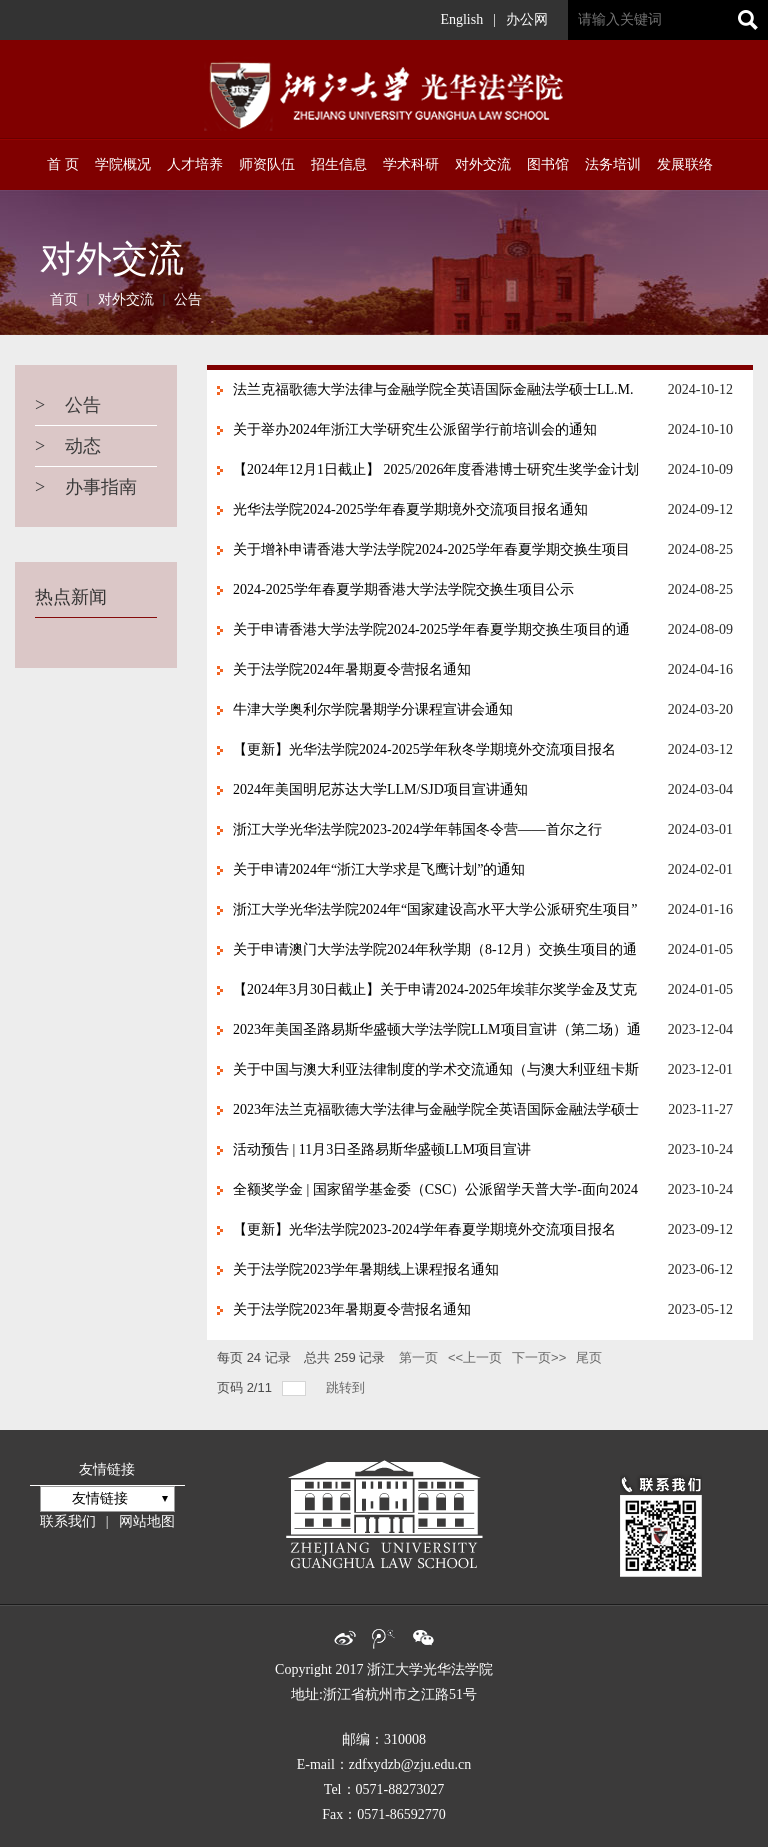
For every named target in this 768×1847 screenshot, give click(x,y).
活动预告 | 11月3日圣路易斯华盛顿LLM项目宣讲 (382, 1149)
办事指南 (86, 487)
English (461, 19)
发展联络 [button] (685, 164)
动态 (68, 446)
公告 (188, 299)
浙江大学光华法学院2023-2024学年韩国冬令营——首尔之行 (417, 829)
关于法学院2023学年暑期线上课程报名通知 (366, 1269)
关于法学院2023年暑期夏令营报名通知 (352, 1309)
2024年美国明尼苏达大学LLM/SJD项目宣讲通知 (380, 789)
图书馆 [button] (548, 164)
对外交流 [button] (483, 164)
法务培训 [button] (613, 164)
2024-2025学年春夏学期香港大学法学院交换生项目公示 (403, 589)
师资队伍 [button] (267, 164)
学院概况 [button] (123, 164)
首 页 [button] (63, 164)
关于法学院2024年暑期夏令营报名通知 (352, 669)
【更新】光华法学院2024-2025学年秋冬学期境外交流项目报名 (424, 749)
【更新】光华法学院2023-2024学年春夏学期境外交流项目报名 (424, 1229)
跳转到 (347, 1387)
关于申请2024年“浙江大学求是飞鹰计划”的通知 (379, 869)
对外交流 (126, 299)
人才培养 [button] (195, 164)
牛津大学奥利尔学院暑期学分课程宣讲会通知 (373, 709)
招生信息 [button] (339, 164)
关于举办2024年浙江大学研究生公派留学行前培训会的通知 (415, 429)
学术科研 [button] (411, 164)
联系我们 (68, 1521)
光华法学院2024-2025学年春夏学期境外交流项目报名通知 (410, 509)
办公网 (527, 19)
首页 (64, 299)
